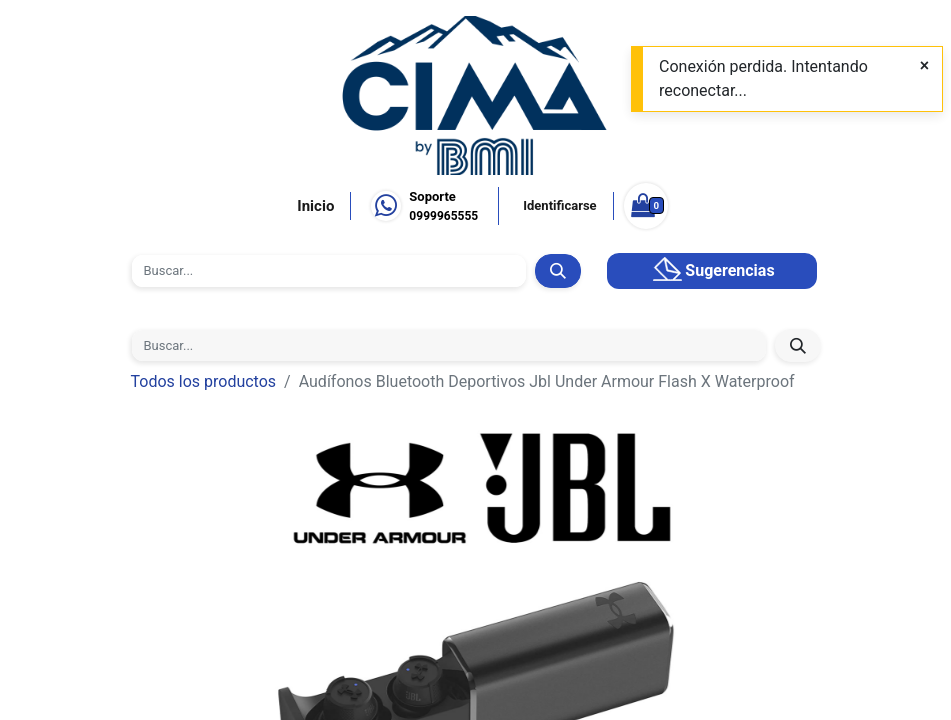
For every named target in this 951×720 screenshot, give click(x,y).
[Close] (924, 66)
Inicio (315, 206)
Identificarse (559, 205)
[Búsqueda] (557, 271)
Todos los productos (204, 381)
